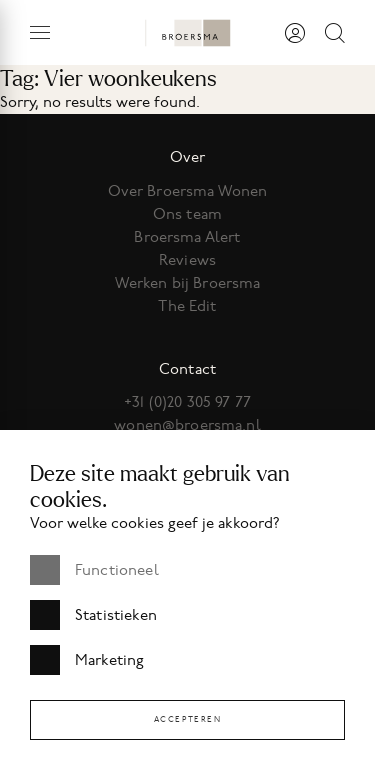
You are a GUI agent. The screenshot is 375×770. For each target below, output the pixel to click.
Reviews (187, 260)
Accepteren (188, 719)
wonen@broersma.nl (187, 425)
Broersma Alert (187, 237)
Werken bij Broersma (188, 283)
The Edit (187, 306)
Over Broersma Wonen (188, 191)
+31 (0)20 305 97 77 (187, 402)
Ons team (187, 214)
